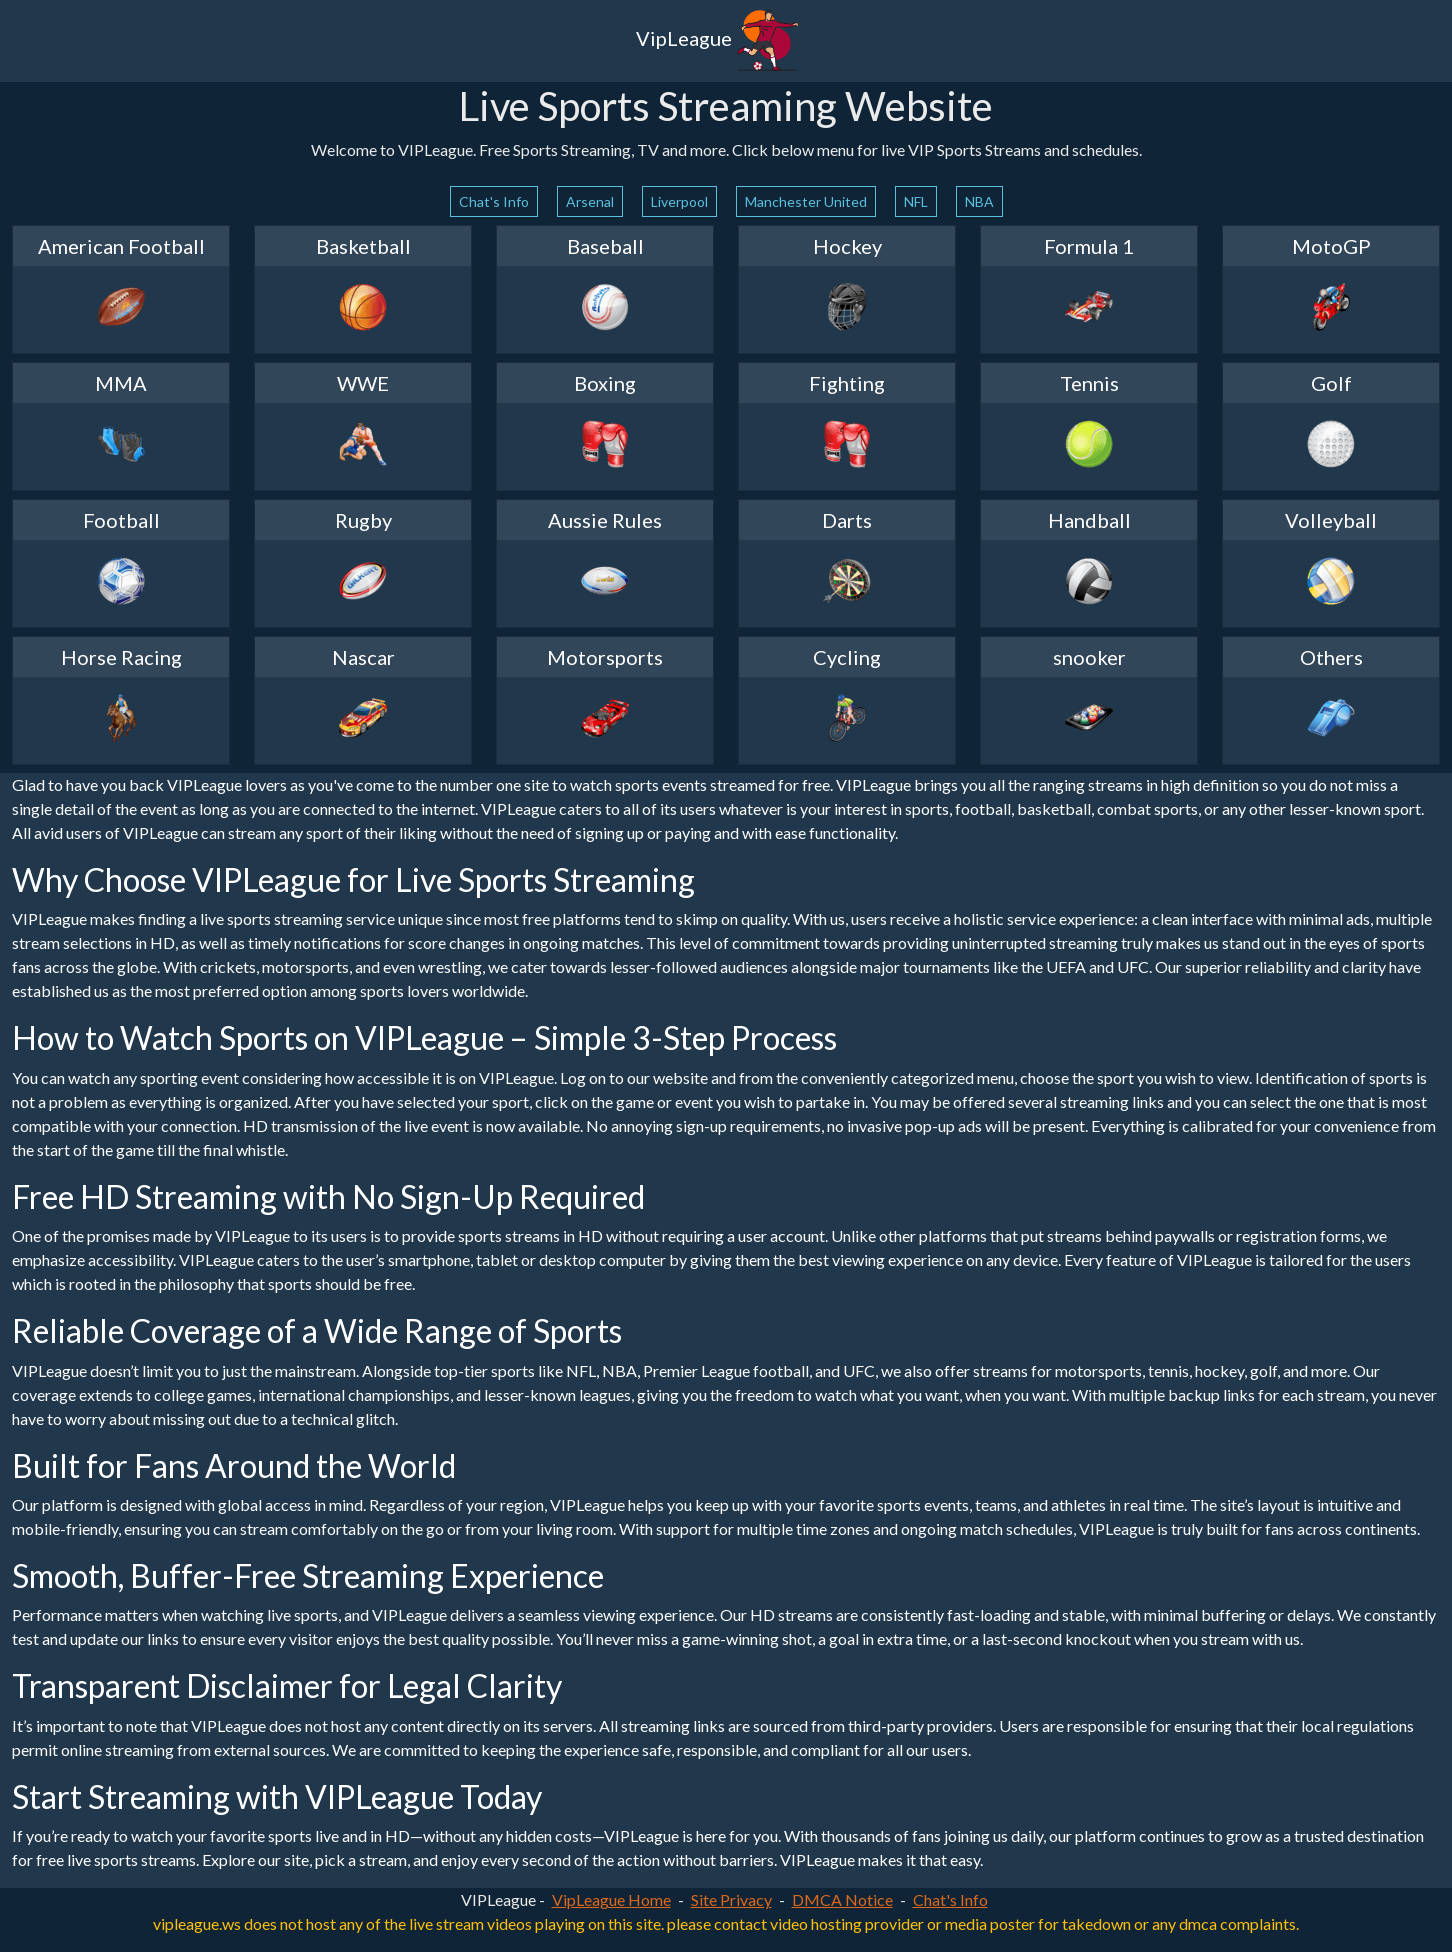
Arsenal (590, 201)
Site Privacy (731, 1899)
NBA (979, 201)
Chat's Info (494, 201)
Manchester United (806, 201)
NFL (916, 201)
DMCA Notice (842, 1899)
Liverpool (679, 201)
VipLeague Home (611, 1899)
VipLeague (718, 41)
